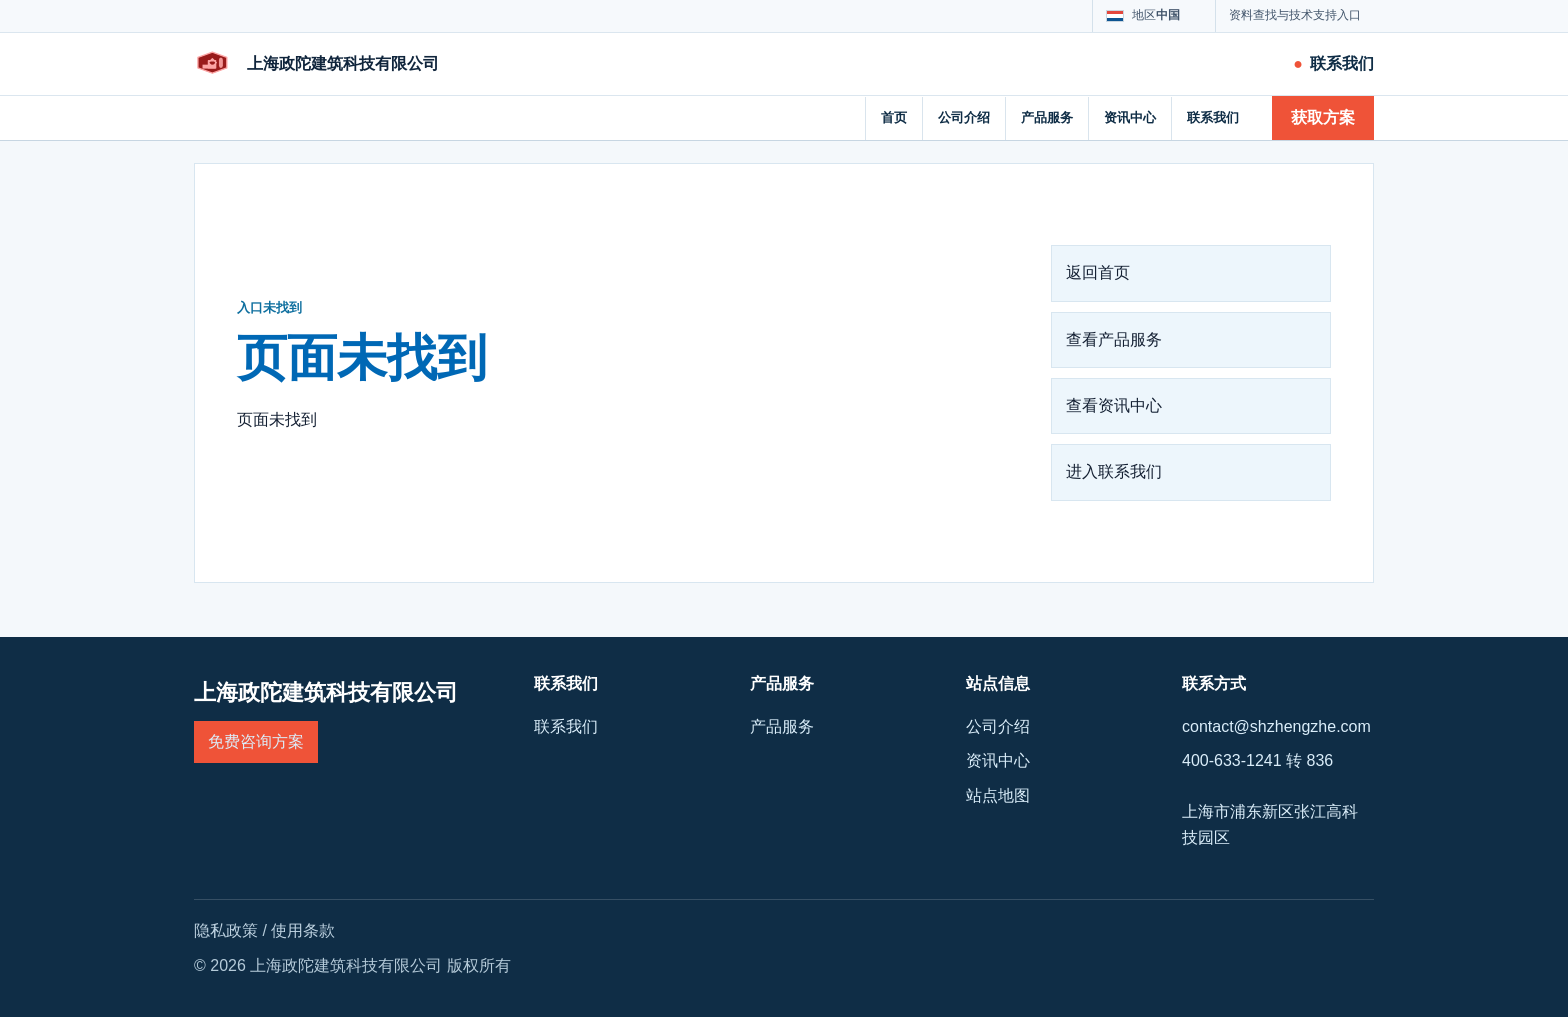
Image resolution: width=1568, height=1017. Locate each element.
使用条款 (303, 930)
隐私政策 (226, 930)
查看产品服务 (1114, 339)
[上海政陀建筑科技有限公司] (316, 64)
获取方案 (1323, 117)
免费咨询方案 (256, 741)
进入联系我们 (1114, 471)
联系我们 (1213, 117)
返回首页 (1098, 272)
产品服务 (1047, 117)
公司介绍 (964, 117)
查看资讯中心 (1114, 405)
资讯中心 (1130, 117)
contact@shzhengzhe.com (1276, 726)
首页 (894, 117)
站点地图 (998, 795)
